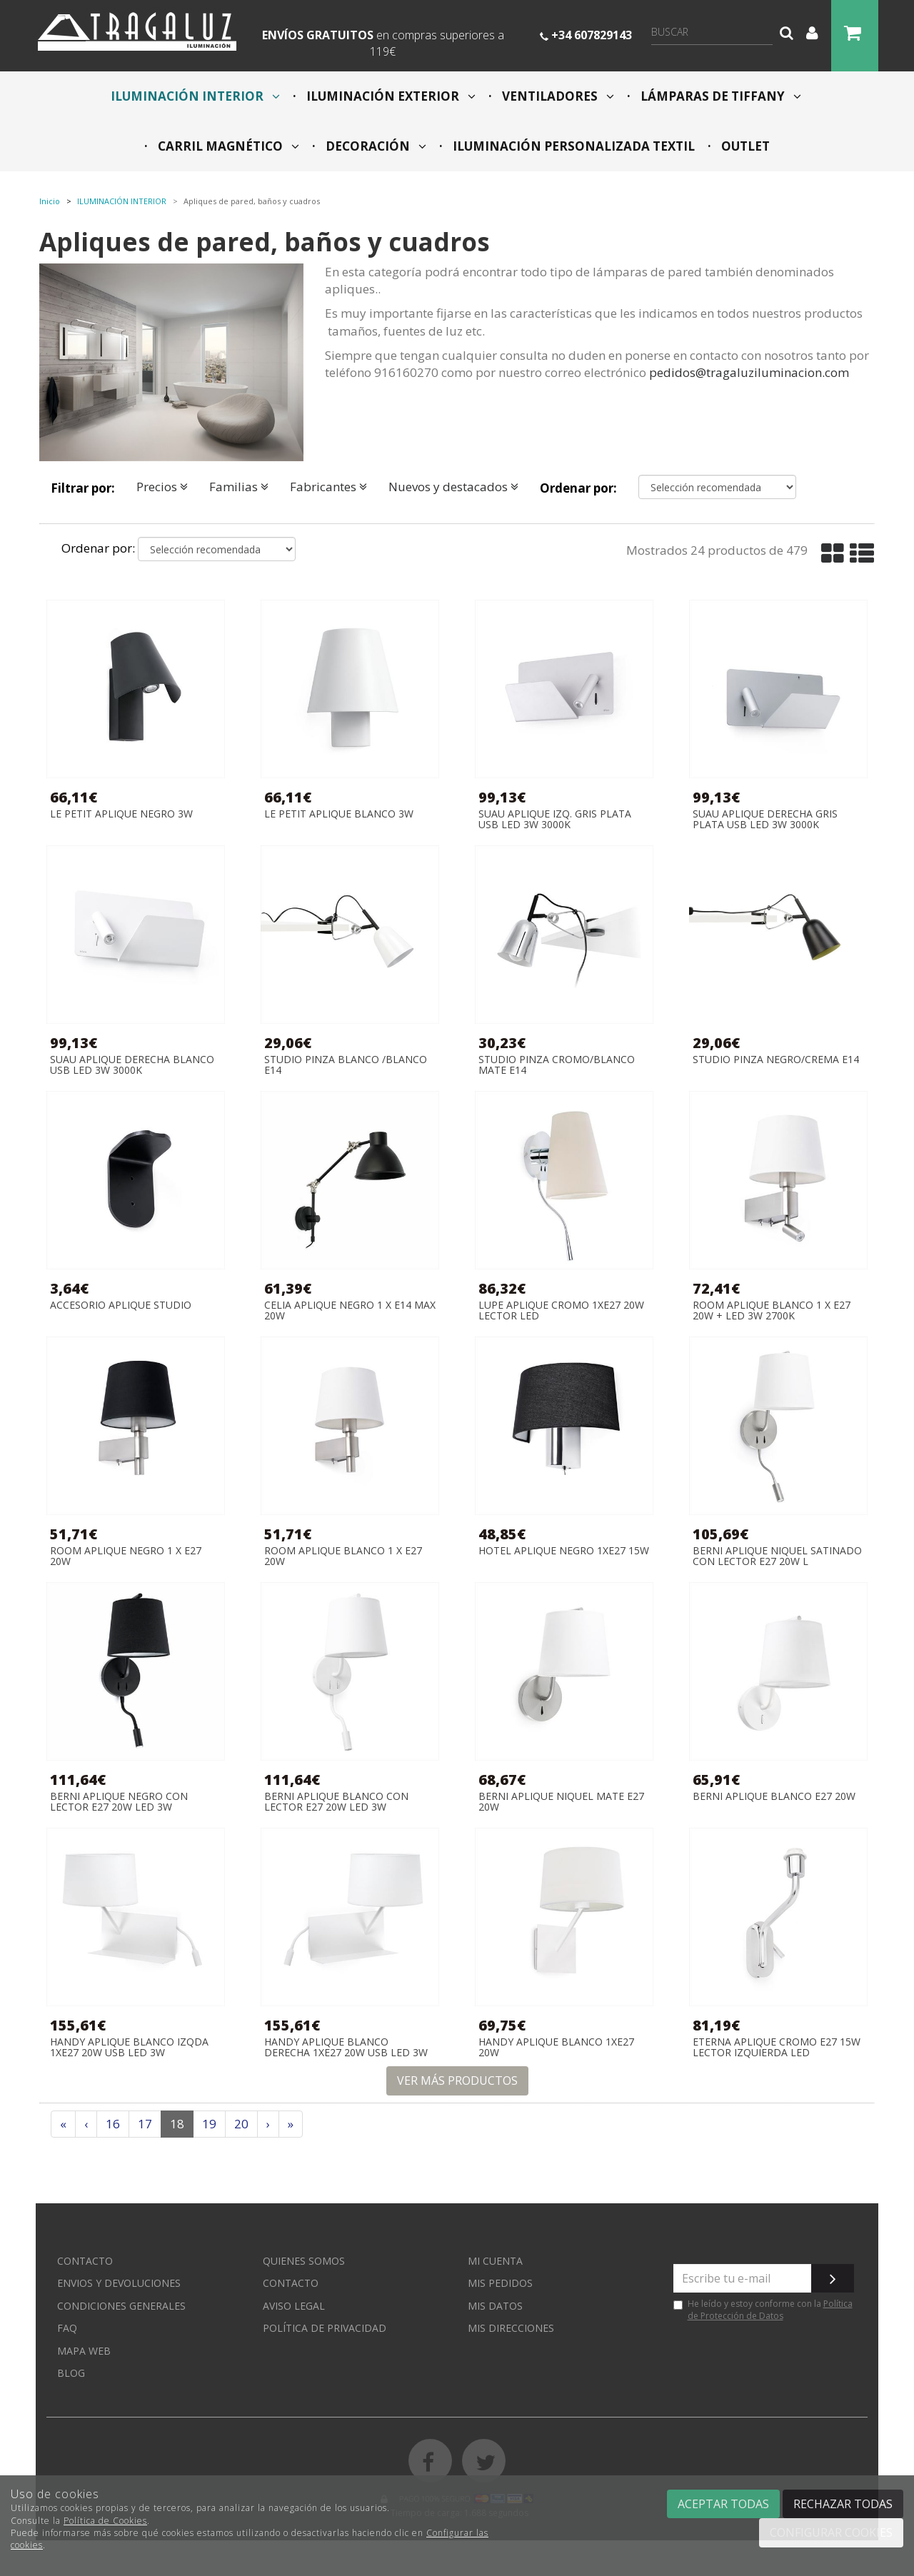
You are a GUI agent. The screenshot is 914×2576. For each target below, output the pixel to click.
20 (241, 2123)
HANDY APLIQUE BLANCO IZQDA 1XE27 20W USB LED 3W (129, 2047)
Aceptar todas (723, 2504)
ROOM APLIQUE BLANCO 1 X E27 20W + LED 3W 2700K (771, 1310)
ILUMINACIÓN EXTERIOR (389, 96)
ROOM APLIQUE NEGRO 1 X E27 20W (125, 1556)
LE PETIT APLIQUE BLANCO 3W (338, 814)
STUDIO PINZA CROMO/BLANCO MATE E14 (556, 1065)
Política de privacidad (324, 2328)
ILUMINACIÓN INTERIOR (195, 96)
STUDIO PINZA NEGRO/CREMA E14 (776, 1060)
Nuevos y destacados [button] (453, 486)
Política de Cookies (105, 2521)
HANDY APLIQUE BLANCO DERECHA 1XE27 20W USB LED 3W (346, 2047)
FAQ (67, 2328)
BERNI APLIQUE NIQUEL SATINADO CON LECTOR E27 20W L (777, 1556)
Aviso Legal (294, 2306)
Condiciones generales (121, 2306)
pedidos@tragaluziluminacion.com (749, 372)
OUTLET (744, 146)
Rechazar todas (843, 2504)
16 (113, 2123)
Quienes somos (304, 2261)
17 (145, 2123)
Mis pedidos (500, 2283)
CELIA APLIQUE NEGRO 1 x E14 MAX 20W (350, 1310)
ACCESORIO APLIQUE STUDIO (120, 1305)
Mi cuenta (495, 2261)
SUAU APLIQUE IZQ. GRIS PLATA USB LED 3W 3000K (554, 819)
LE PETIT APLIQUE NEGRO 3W (121, 814)
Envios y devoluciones (119, 2283)
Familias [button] (238, 486)
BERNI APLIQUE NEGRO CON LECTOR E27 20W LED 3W (119, 1802)
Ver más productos (457, 2080)
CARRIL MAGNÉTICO (227, 146)
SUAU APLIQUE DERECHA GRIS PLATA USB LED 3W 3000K (765, 819)
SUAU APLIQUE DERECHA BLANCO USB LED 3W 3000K (132, 1065)
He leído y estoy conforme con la (763, 2310)
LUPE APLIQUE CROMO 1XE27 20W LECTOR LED (561, 1310)
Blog (71, 2373)
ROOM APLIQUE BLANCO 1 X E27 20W (343, 1556)
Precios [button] (162, 486)
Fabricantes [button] (328, 486)
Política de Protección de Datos (770, 2310)
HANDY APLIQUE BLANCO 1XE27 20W (556, 2047)
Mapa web (84, 2351)
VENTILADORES (556, 96)
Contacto (85, 2261)
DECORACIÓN (374, 146)
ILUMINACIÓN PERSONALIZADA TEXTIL (572, 146)
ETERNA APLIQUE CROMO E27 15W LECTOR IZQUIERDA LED (776, 2047)
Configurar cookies (831, 2532)
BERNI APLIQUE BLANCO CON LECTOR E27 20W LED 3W (336, 1802)
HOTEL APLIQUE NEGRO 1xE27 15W (563, 1551)
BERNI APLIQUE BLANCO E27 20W (774, 1797)
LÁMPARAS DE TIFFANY (719, 96)
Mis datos (495, 2306)
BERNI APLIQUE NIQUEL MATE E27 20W (561, 1802)
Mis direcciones (511, 2328)
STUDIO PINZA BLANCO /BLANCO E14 (345, 1065)
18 (177, 2123)
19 (209, 2123)
